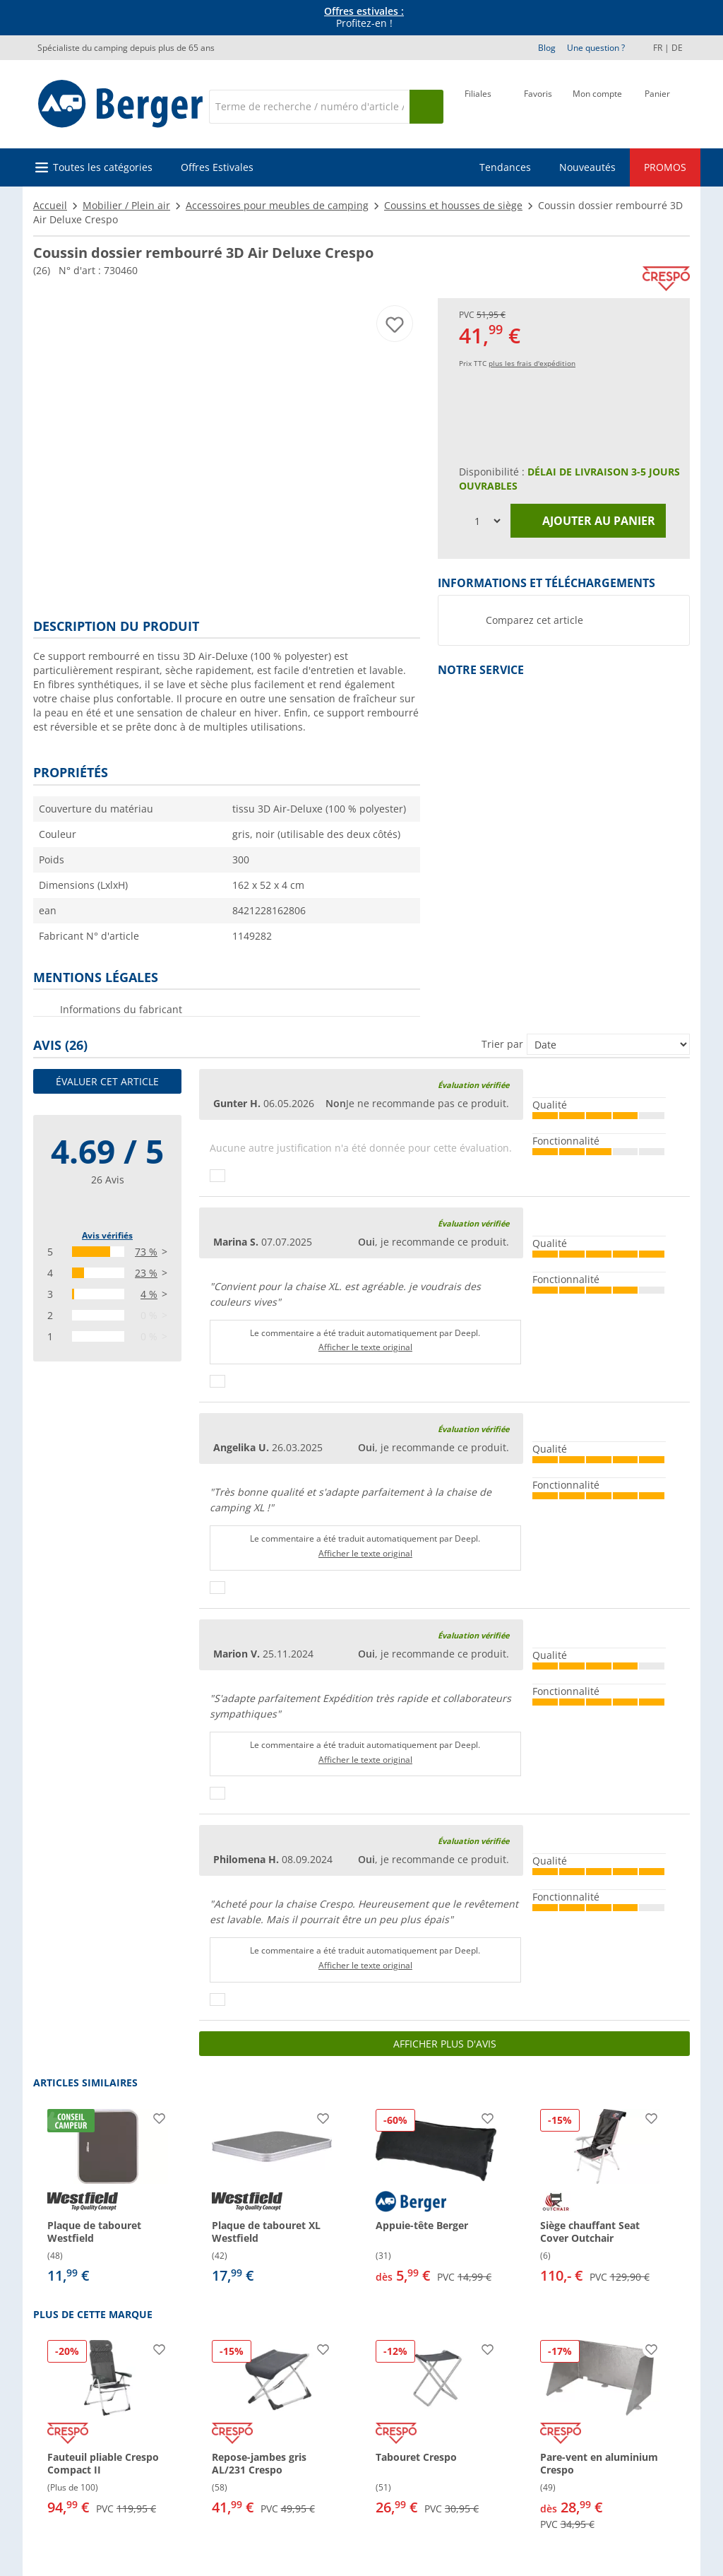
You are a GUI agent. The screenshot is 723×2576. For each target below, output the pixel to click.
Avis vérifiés (107, 1235)
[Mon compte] (597, 105)
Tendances (505, 167)
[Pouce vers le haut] (217, 1175)
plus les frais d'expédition (532, 363)
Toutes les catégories (103, 167)
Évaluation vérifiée (473, 1085)
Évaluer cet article (107, 1081)
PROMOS (665, 167)
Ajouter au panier (588, 521)
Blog (547, 48)
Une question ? (596, 48)
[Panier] (657, 105)
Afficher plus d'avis (444, 2043)
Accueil (50, 205)
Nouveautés (587, 167)
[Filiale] (478, 105)
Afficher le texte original (365, 1347)
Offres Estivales (217, 167)
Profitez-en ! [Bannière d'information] (364, 18)
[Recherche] (309, 107)
